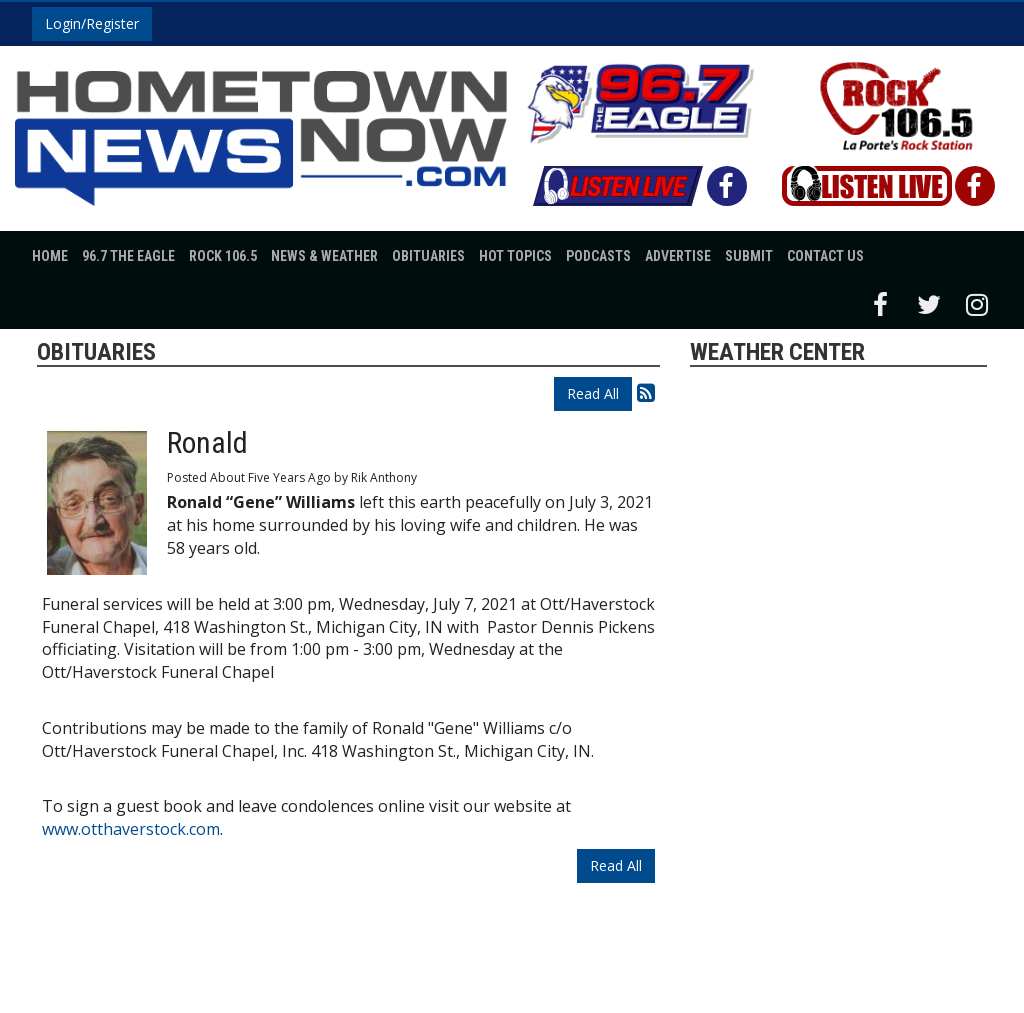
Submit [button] (749, 256)
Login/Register (92, 23)
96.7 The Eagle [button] (128, 256)
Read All (593, 393)
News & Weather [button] (324, 256)
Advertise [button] (678, 256)
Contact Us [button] (825, 256)
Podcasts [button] (598, 256)
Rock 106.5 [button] (223, 256)
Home (50, 256)
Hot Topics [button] (515, 256)
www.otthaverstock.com (131, 829)
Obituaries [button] (428, 256)
